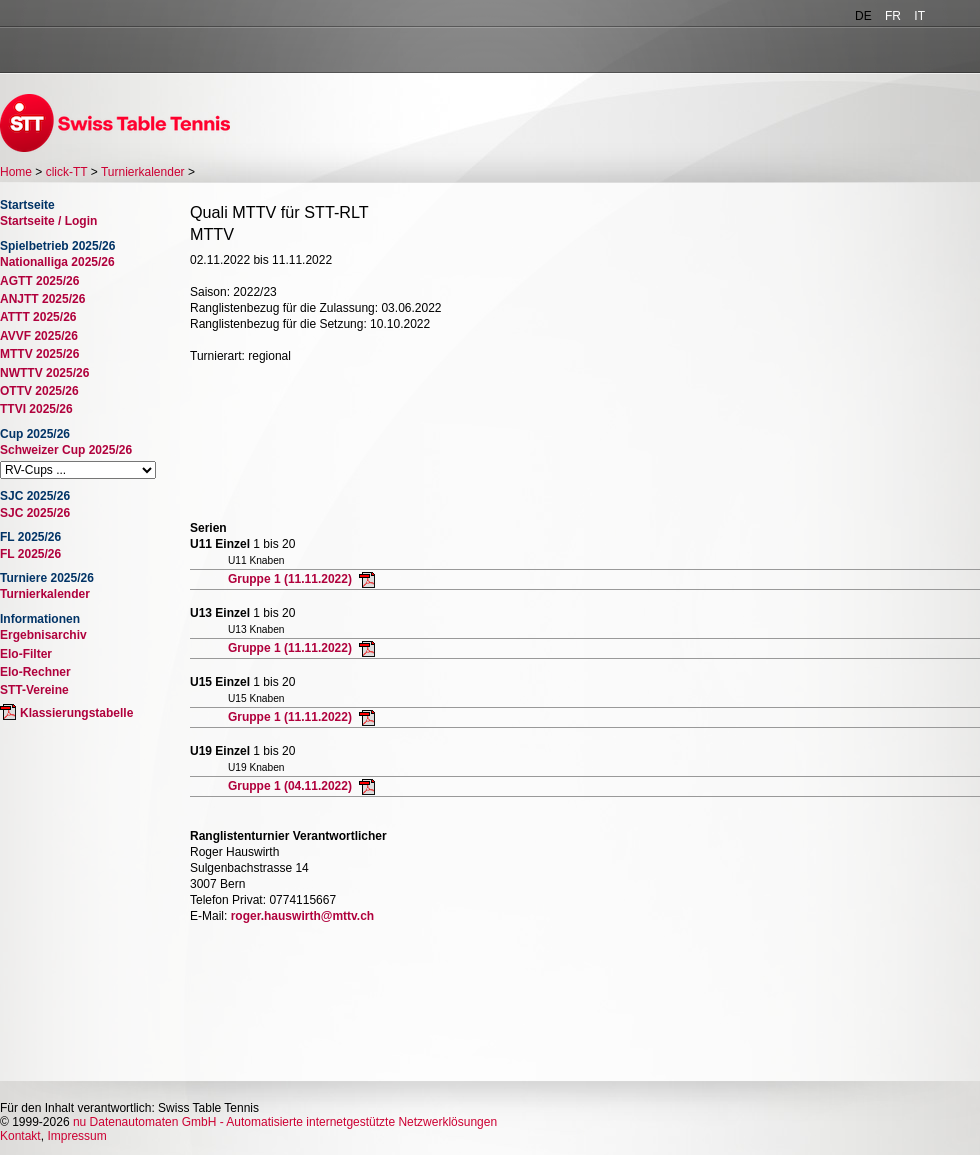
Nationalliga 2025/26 (57, 262)
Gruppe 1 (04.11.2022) (291, 786)
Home (16, 172)
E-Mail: (208, 916)
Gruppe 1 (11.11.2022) (291, 579)
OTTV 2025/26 (39, 391)
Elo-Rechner (35, 672)
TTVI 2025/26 (36, 409)
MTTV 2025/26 (39, 354)
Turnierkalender (143, 172)
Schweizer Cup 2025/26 (66, 450)
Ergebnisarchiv (43, 635)
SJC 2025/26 (35, 513)
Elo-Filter (26, 654)
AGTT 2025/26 (39, 281)
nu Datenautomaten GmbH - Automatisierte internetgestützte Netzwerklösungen (285, 1122)
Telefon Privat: (228, 900)
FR (893, 16)
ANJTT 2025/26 (42, 299)
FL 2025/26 (30, 554)
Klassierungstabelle (76, 713)
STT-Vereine (34, 690)
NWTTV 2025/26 (44, 373)
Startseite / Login (48, 221)
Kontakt (20, 1136)
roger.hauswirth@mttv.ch (303, 916)
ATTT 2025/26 (38, 317)
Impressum (76, 1136)
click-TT (67, 172)
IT (919, 16)
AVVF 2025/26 (39, 336)
